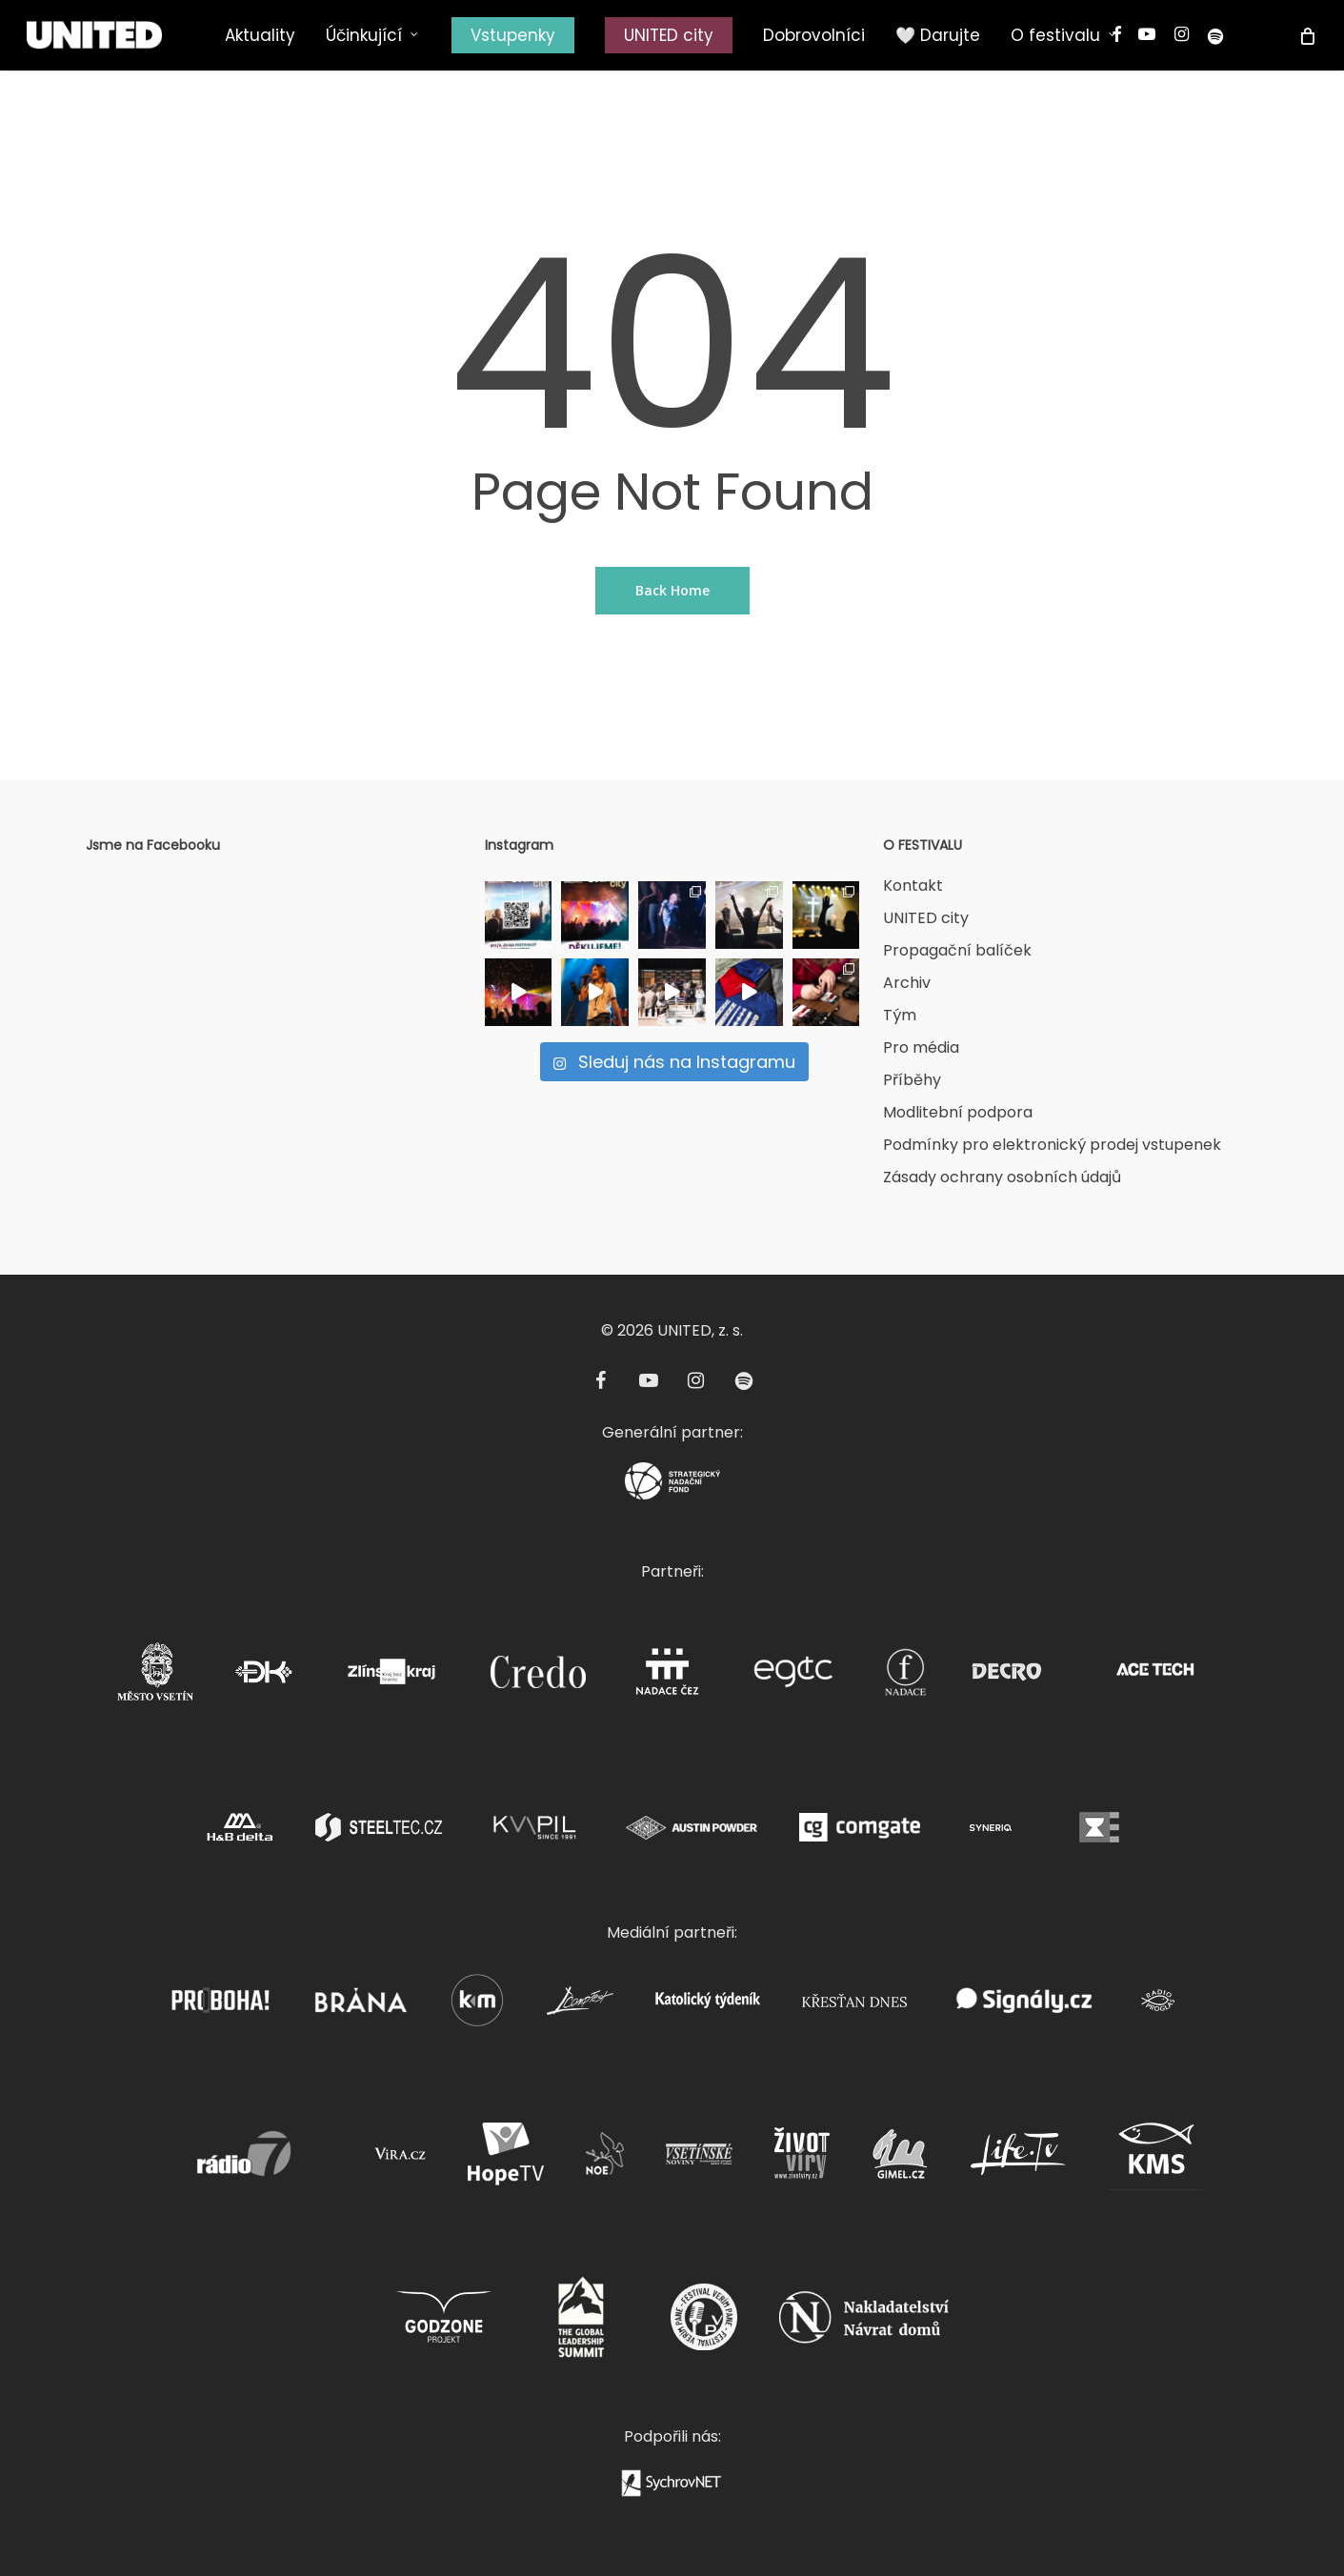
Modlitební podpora (958, 1112)
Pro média (921, 1047)
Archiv (907, 983)
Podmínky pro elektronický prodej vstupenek (1052, 1145)
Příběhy (912, 1080)
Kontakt (913, 885)
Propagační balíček (957, 950)
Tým (899, 1015)
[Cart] (1306, 35)
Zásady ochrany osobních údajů (1002, 1177)
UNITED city (926, 918)
